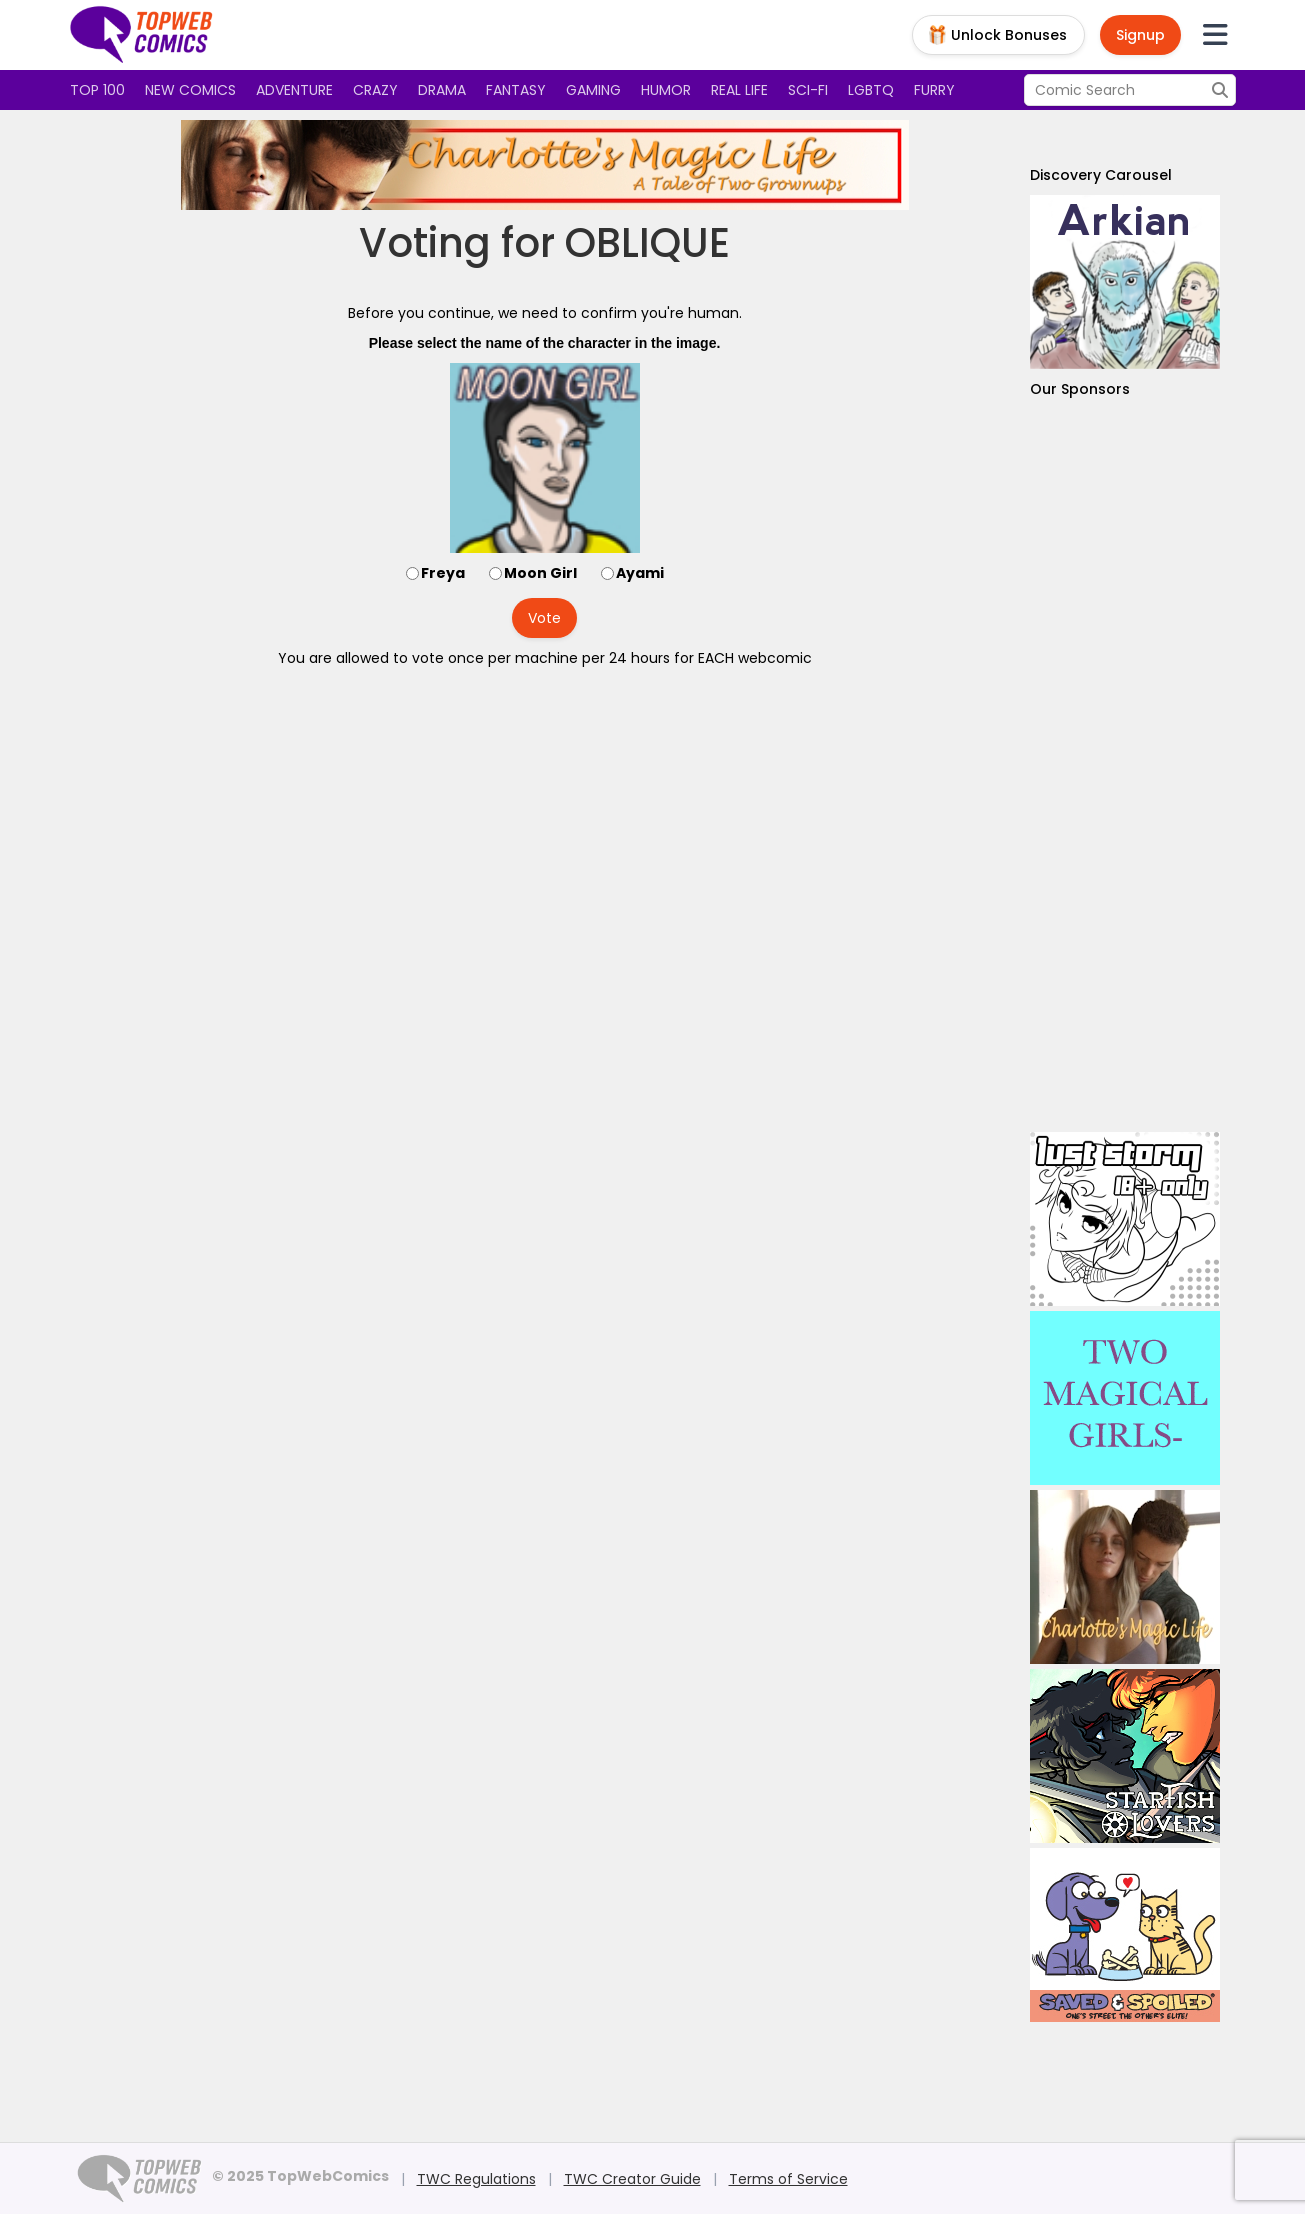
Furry (934, 90)
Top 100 (97, 90)
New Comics (190, 90)
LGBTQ (871, 90)
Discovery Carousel (1101, 175)
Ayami (640, 573)
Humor (666, 90)
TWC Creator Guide (632, 2179)
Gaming (593, 90)
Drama (442, 90)
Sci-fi (808, 90)
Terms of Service (788, 2179)
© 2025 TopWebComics (300, 2176)
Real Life (739, 90)
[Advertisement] (1125, 765)
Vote (544, 618)
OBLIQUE (647, 243)
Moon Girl (540, 573)
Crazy (375, 90)
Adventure (294, 90)
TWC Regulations (476, 2179)
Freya (443, 573)
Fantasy (516, 90)
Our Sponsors (1080, 389)
